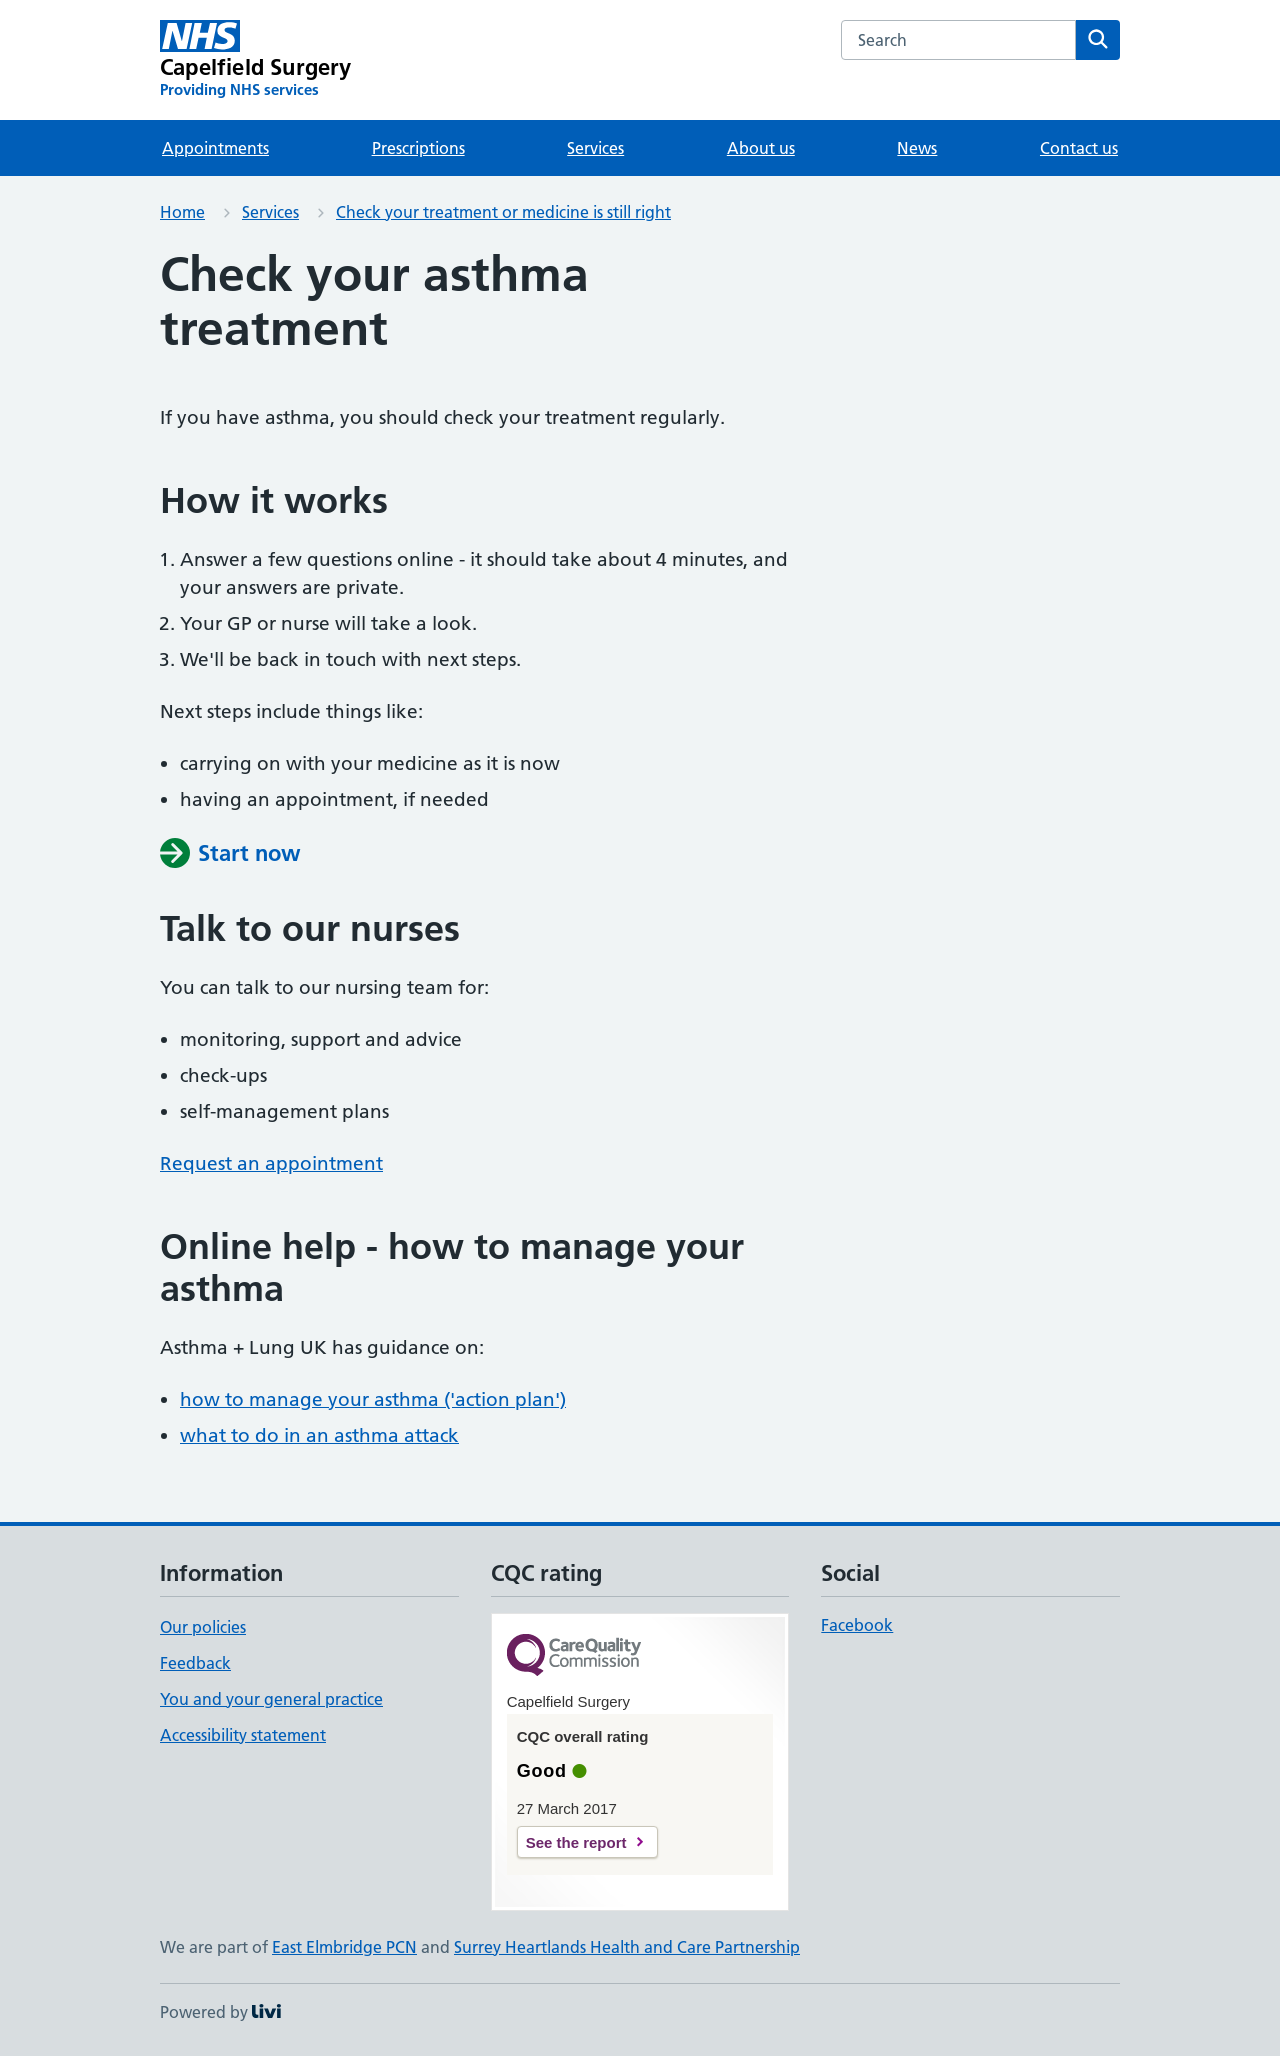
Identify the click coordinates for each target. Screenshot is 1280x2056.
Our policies (203, 1627)
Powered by (220, 2012)
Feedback (195, 1663)
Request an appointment (271, 1163)
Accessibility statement (243, 1735)
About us (761, 148)
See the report (576, 1842)
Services (595, 148)
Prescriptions (418, 148)
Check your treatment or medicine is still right (503, 212)
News (917, 148)
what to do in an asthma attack (319, 1435)
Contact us (1079, 148)
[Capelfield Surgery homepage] (256, 60)
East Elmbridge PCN (344, 1947)
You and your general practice (271, 1699)
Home (182, 212)
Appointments (215, 148)
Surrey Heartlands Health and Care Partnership (627, 1947)
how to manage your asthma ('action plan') (373, 1399)
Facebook (857, 1625)
